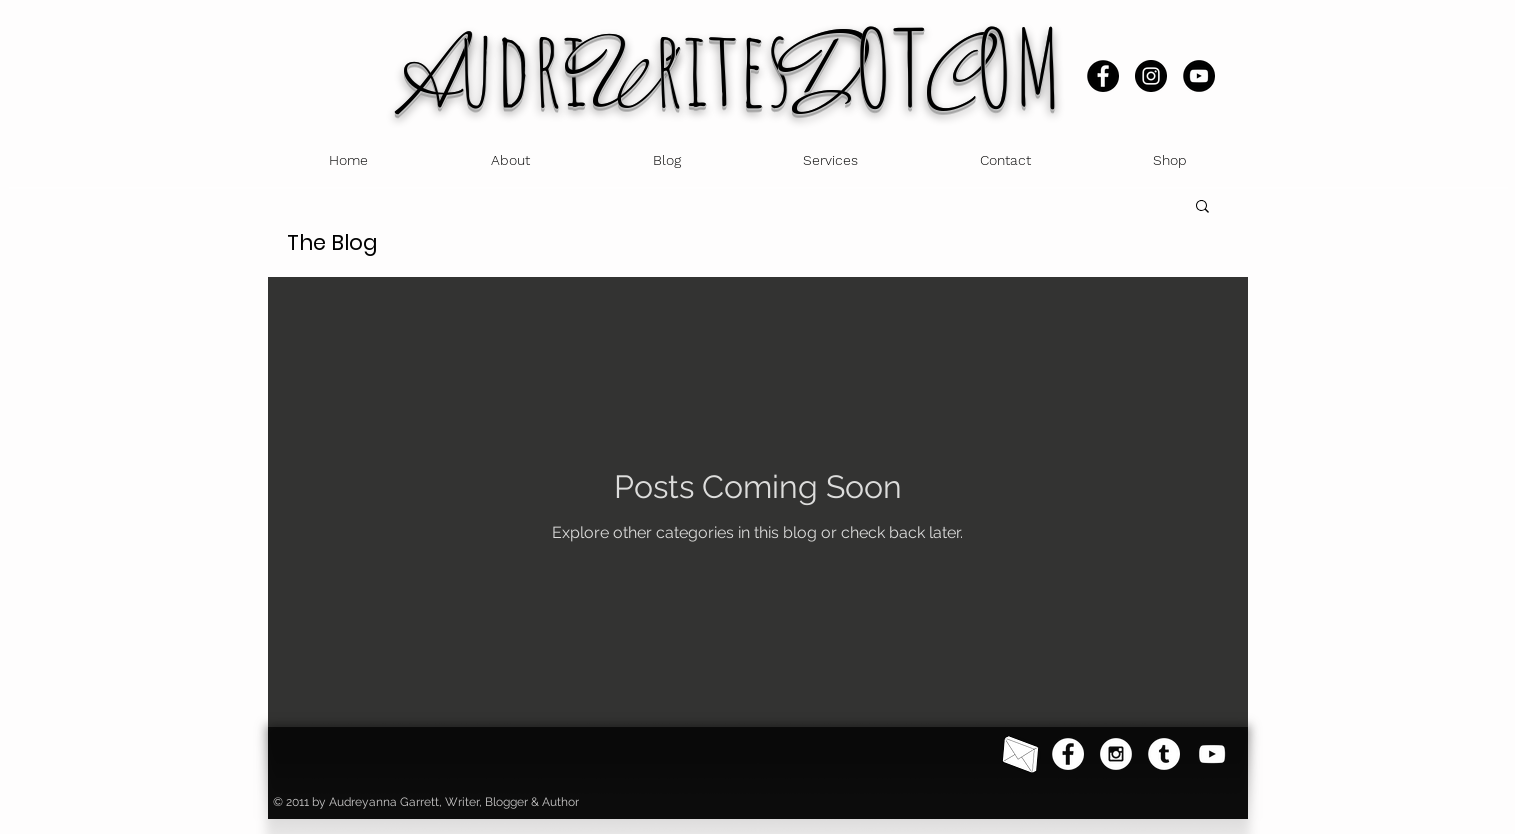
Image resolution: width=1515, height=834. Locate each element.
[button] (1202, 207)
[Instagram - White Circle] (1116, 754)
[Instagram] (1151, 76)
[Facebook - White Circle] (1068, 754)
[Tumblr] (1164, 754)
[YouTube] (1199, 76)
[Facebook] (1103, 76)
